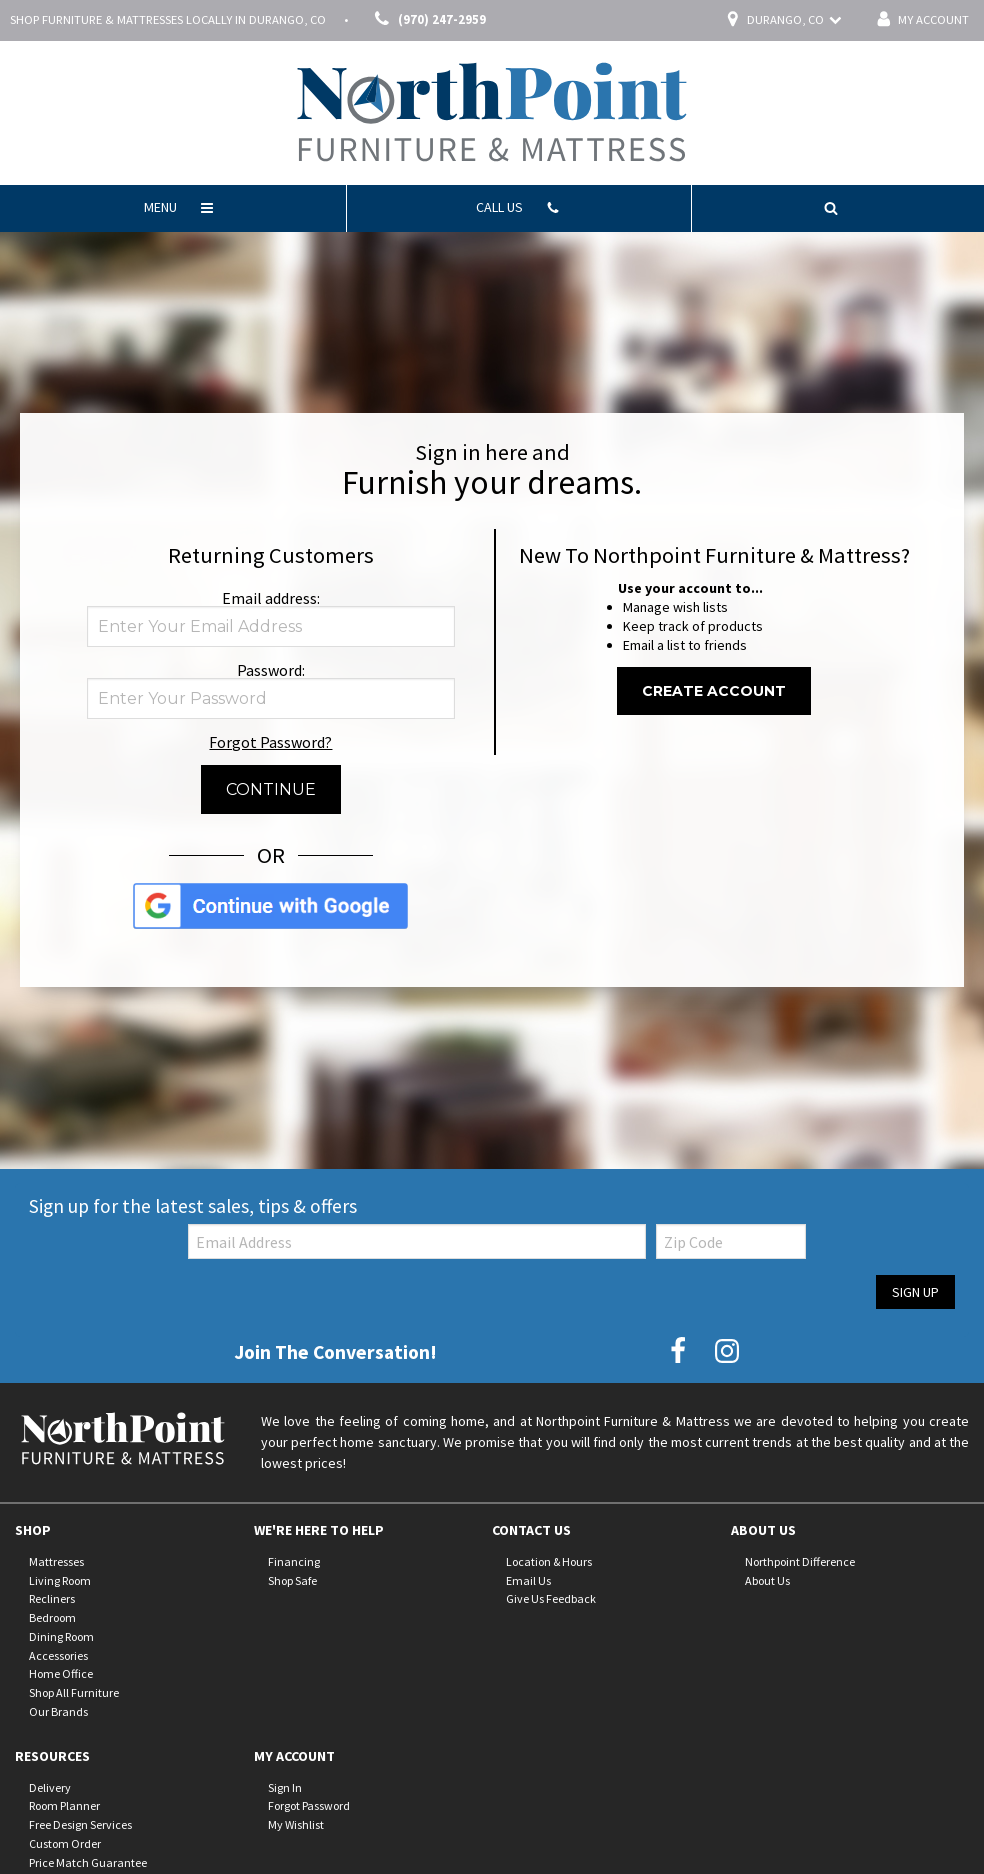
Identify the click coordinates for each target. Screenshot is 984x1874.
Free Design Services (80, 1824)
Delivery (50, 1786)
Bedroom (52, 1617)
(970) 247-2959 (427, 20)
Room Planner (64, 1805)
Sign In (285, 1786)
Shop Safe (292, 1579)
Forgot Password (309, 1805)
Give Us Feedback (551, 1598)
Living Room (60, 1579)
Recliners (52, 1598)
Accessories (58, 1654)
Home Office (61, 1673)
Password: (271, 670)
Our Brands (58, 1711)
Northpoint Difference (800, 1561)
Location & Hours (549, 1561)
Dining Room (61, 1636)
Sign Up (915, 1292)
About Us (767, 1579)
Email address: (271, 598)
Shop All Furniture (74, 1692)
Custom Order (65, 1843)
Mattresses (56, 1561)
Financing (294, 1561)
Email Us (528, 1579)
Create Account (714, 691)
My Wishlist (296, 1824)
